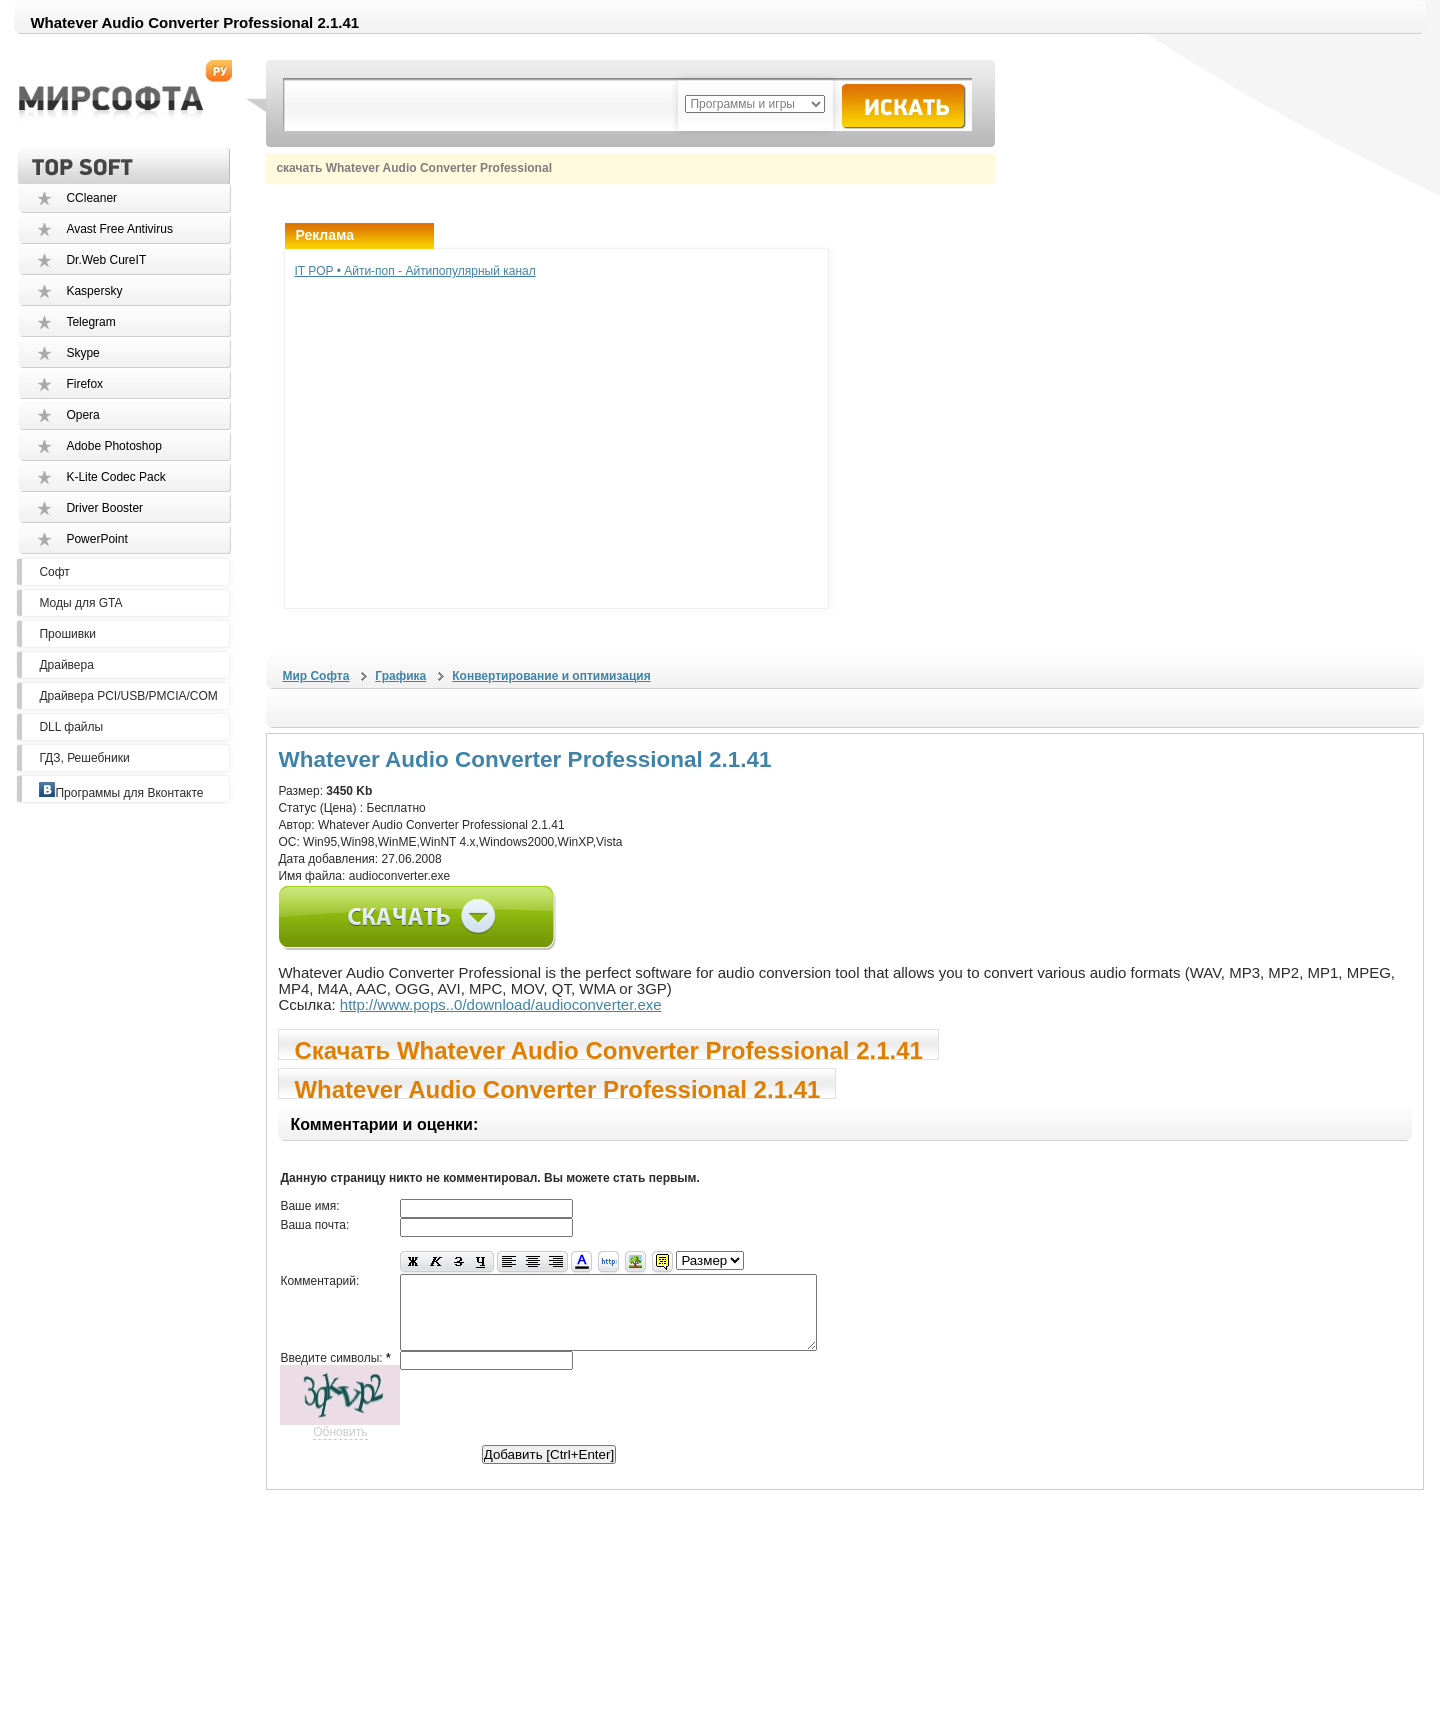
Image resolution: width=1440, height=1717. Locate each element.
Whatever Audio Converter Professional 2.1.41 (557, 1087)
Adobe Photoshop (113, 446)
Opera (82, 415)
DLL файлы (71, 727)
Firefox (84, 384)
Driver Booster (104, 508)
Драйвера (66, 665)
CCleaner (91, 198)
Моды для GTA (80, 603)
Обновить (340, 1447)
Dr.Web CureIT (106, 260)
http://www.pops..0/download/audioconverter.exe (501, 1004)
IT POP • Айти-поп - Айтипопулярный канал (414, 271)
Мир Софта (315, 676)
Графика (400, 676)
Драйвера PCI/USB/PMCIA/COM (128, 696)
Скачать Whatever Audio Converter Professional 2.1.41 (608, 1048)
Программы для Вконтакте (121, 793)
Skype (82, 353)
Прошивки (67, 634)
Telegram (90, 322)
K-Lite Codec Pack (115, 477)
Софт (54, 572)
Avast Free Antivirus (119, 229)
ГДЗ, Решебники (84, 758)
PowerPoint (96, 539)
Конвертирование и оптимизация (551, 676)
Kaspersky (94, 291)
